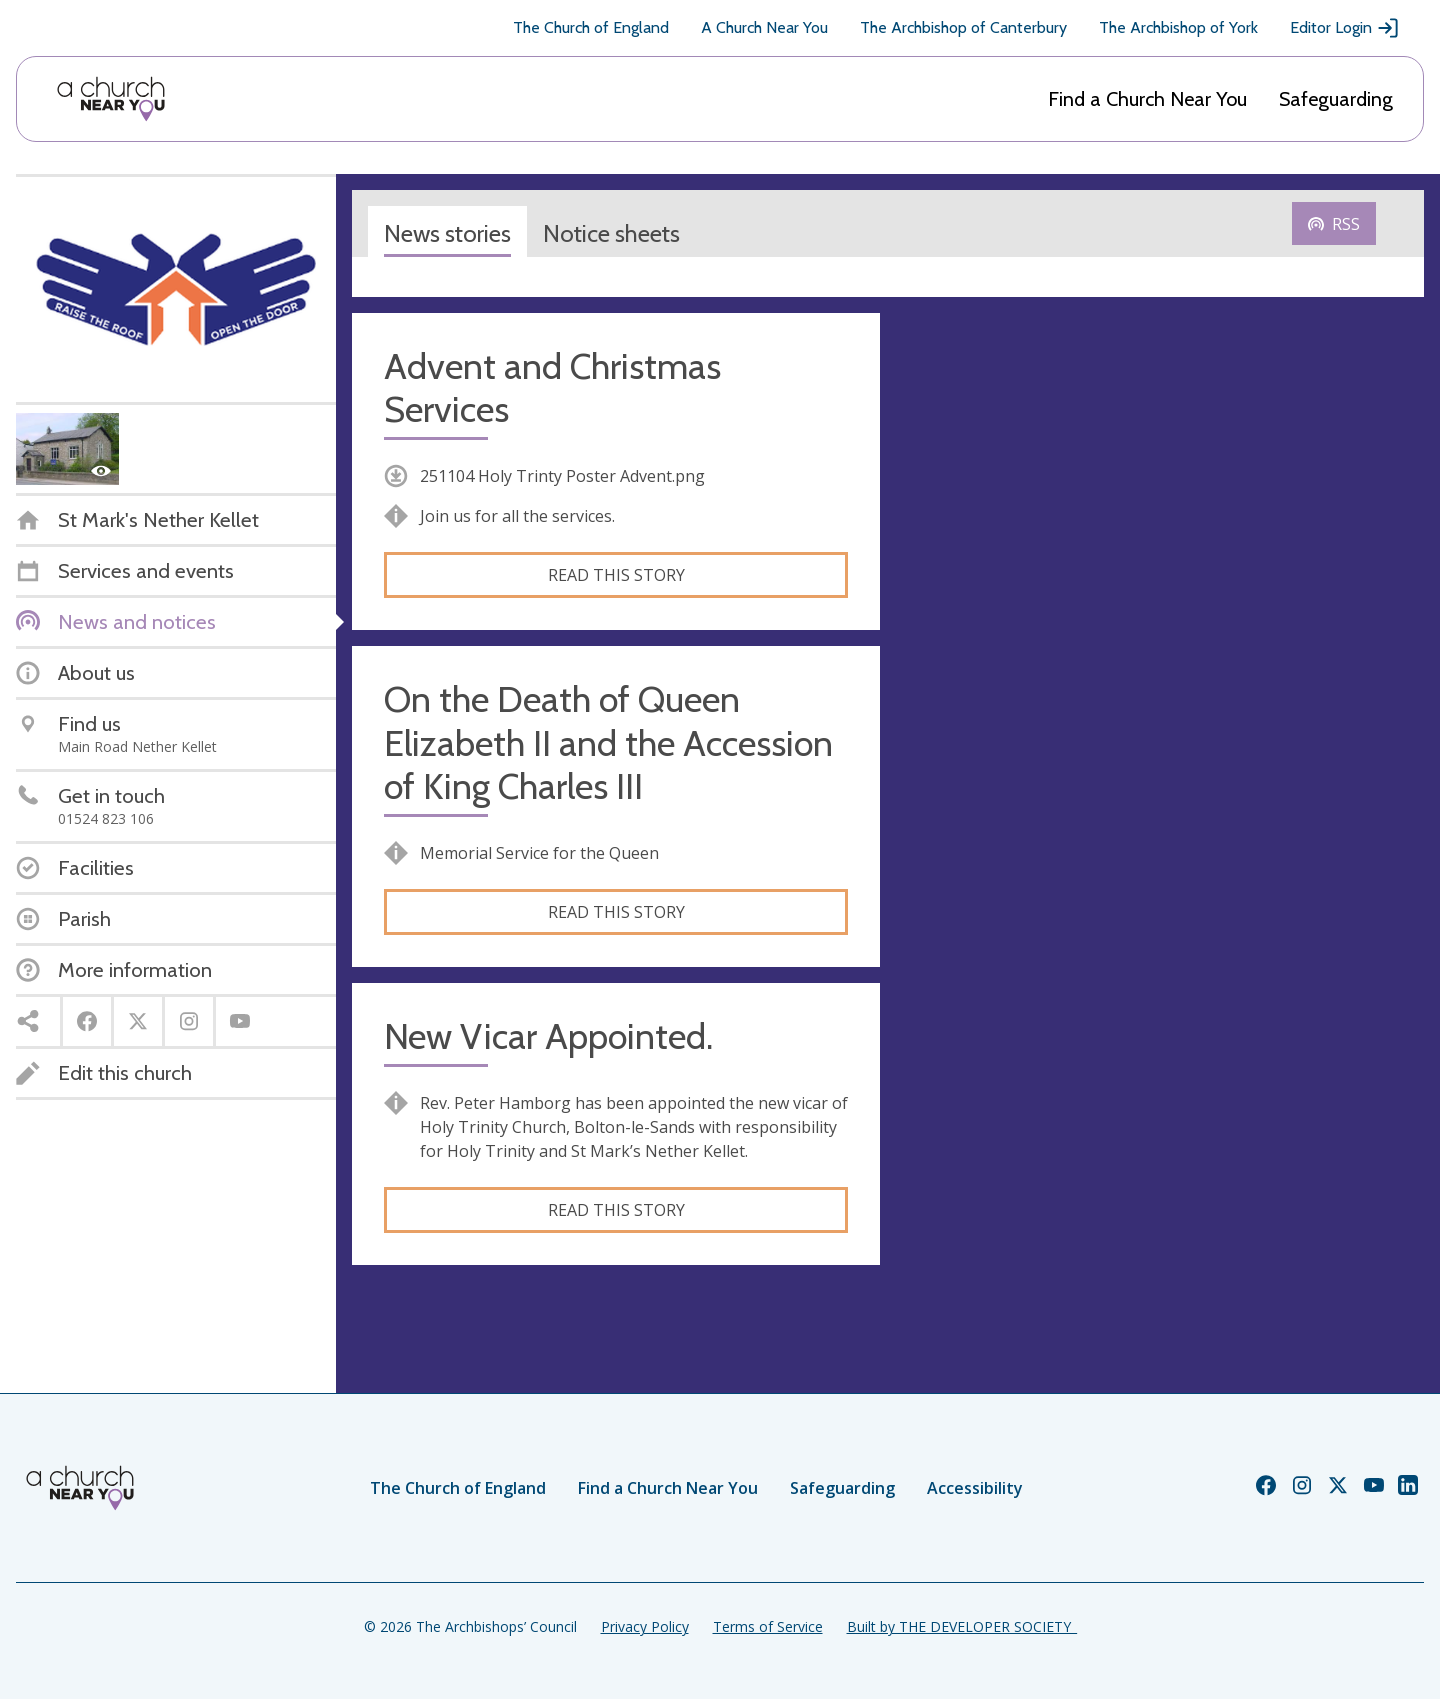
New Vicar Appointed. (548, 1036)
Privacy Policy (645, 1626)
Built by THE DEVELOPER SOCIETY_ (962, 1626)
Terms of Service (768, 1626)
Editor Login (1345, 28)
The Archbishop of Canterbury (963, 27)
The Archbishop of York (1178, 27)
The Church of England (591, 27)
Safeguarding (1336, 99)
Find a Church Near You (1147, 99)
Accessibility (975, 1488)
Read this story (616, 575)
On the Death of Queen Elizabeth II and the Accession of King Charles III (608, 742)
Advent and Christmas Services (552, 388)
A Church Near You (764, 27)
